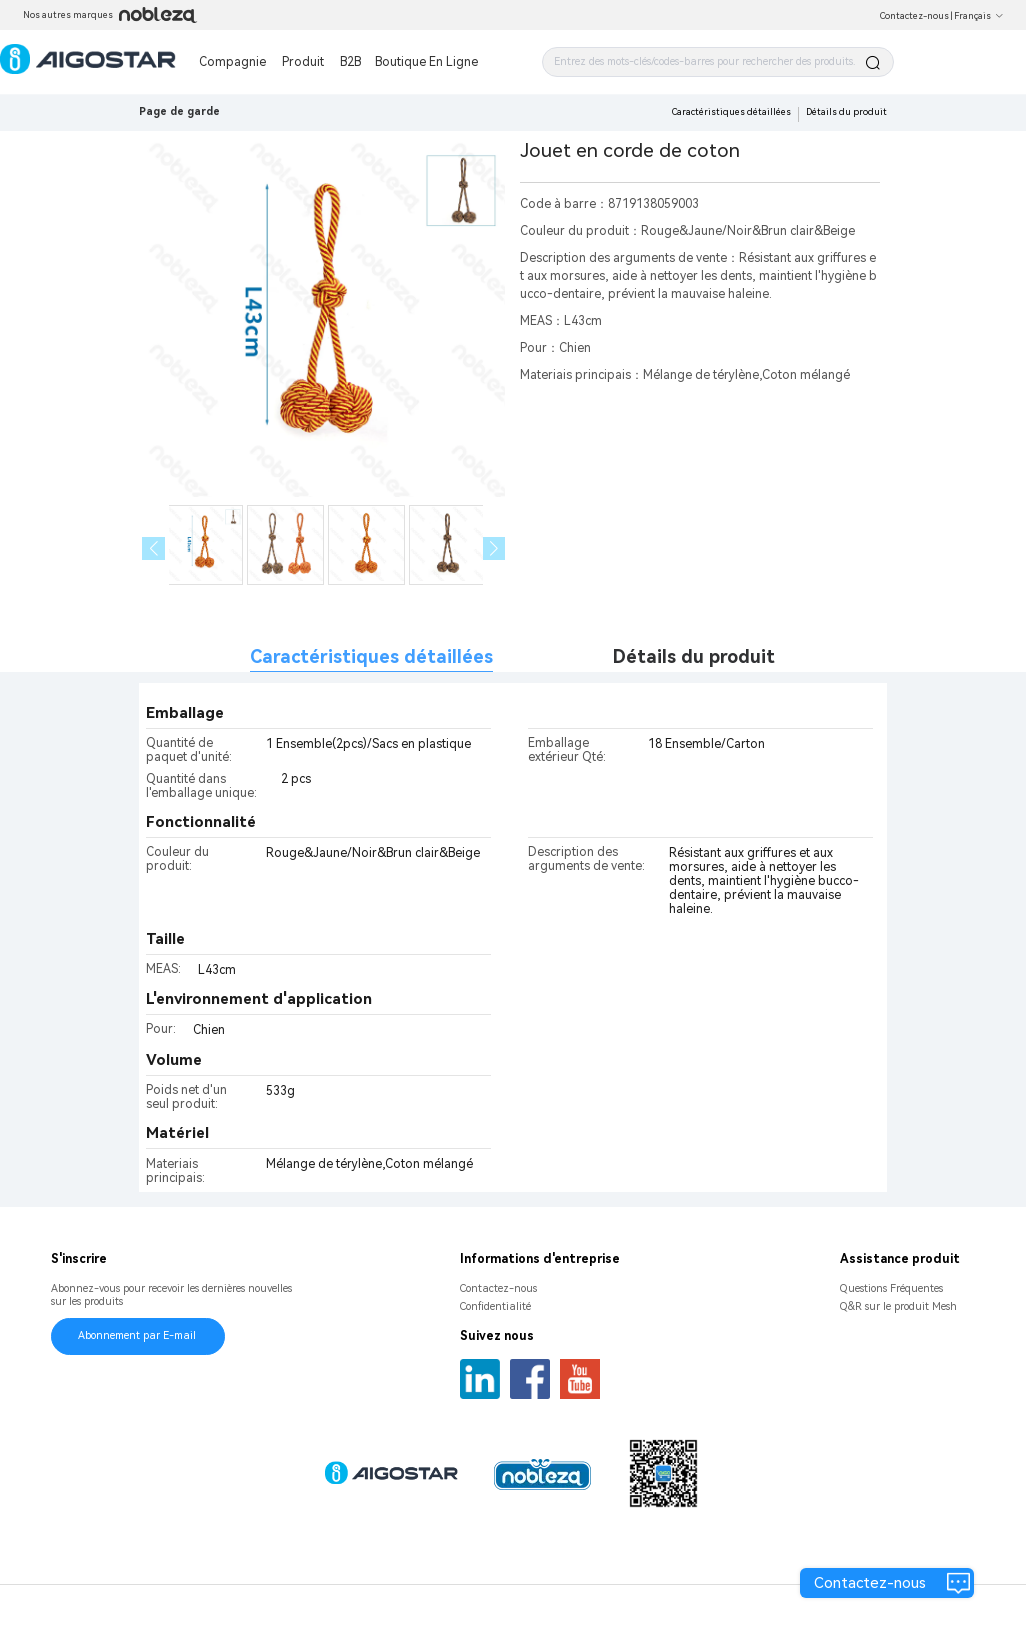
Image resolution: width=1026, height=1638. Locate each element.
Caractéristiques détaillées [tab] (371, 656)
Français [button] (979, 16)
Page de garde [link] (179, 111)
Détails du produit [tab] (694, 656)
